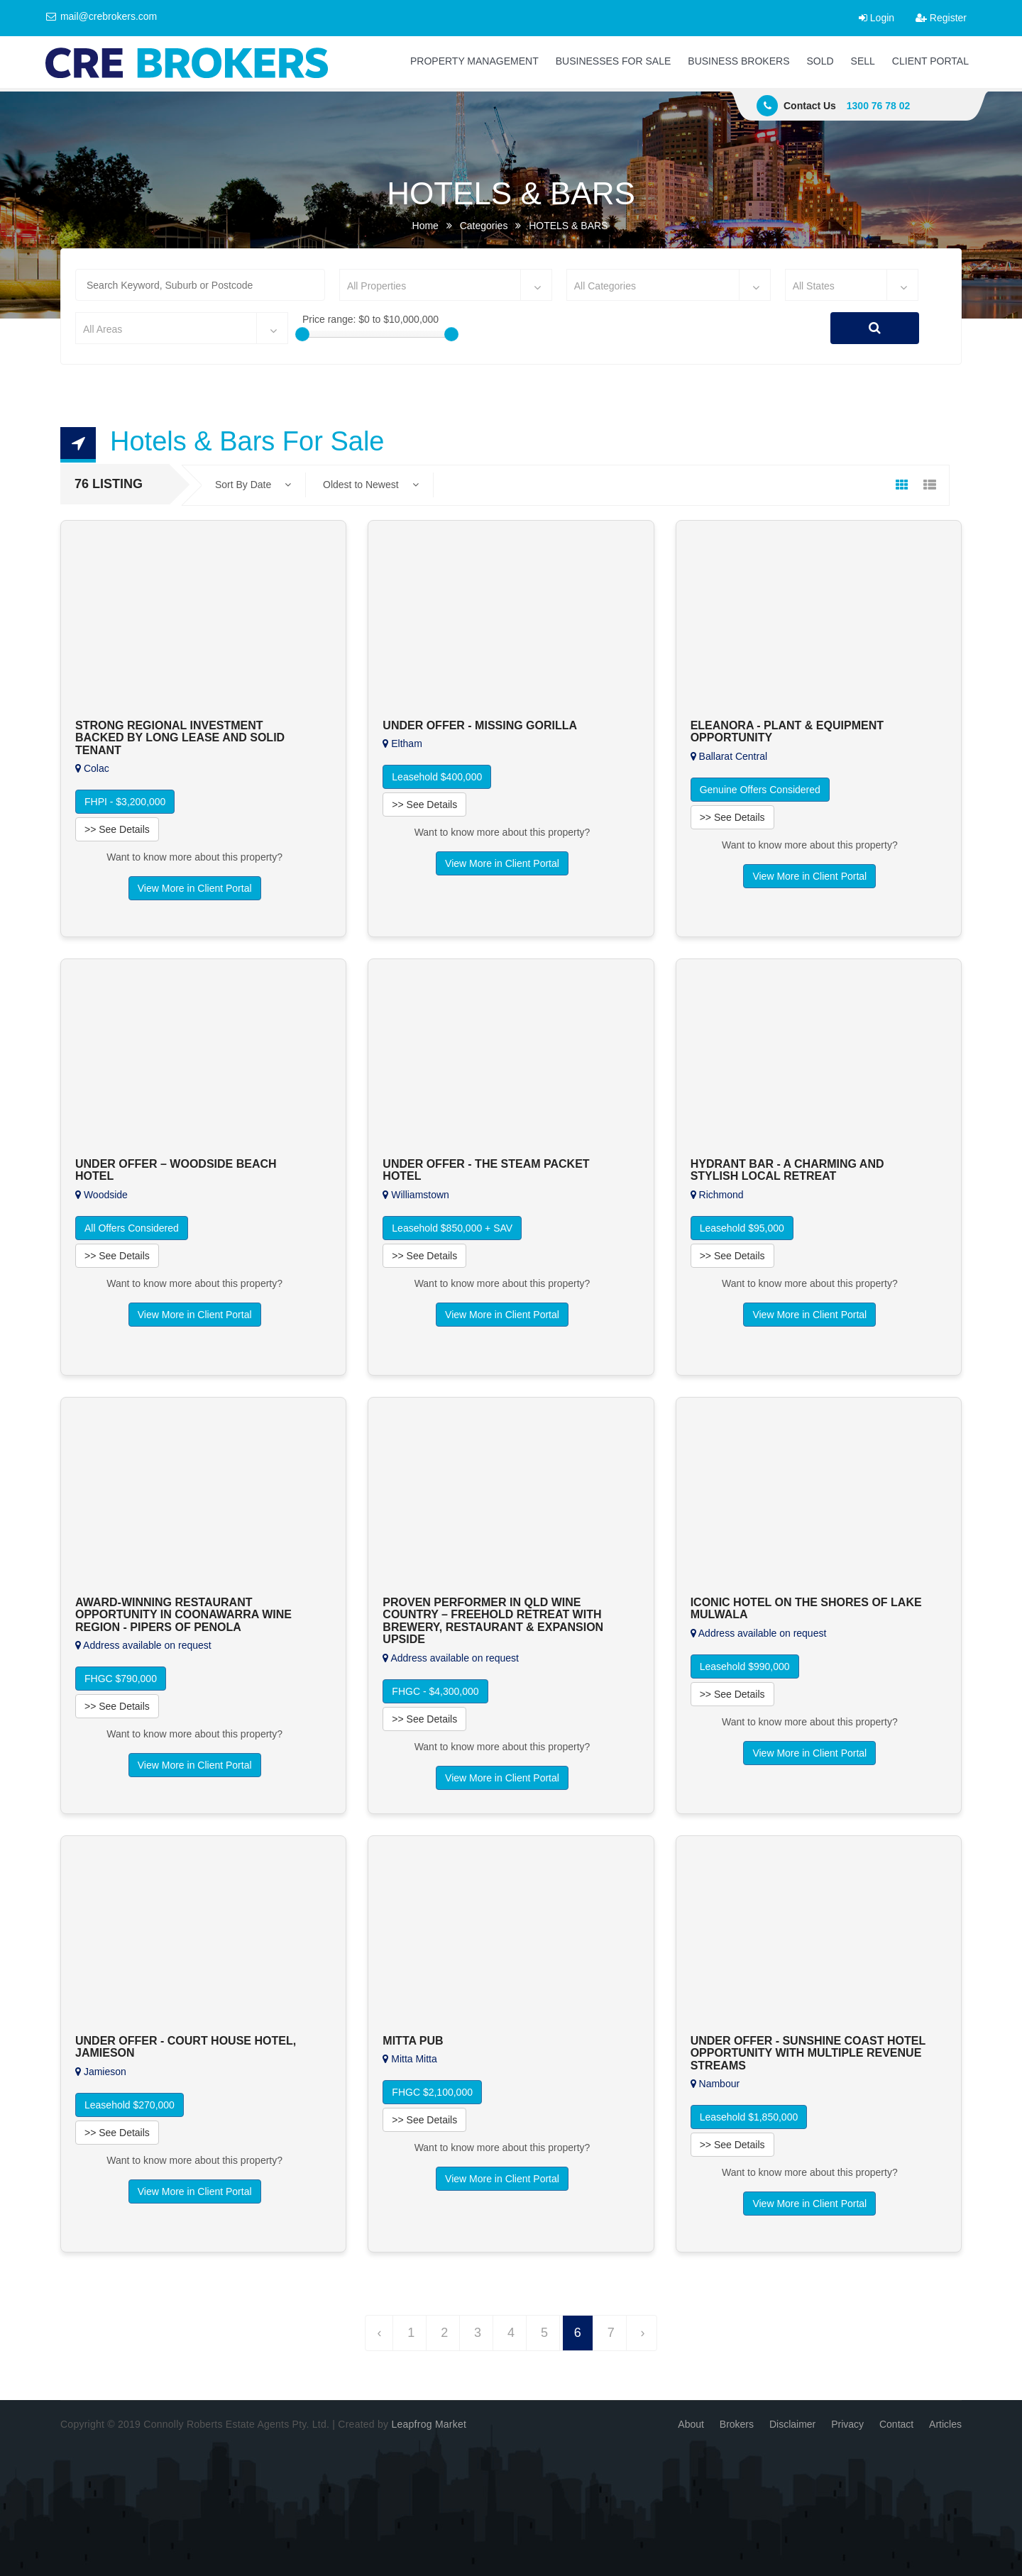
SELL (863, 61)
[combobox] (445, 285)
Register (941, 17)
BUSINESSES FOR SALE (613, 61)
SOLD (819, 61)
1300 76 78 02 (879, 105)
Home (425, 225)
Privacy (847, 2424)
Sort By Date (253, 484)
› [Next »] (643, 2333)
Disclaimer (792, 2424)
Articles (945, 2424)
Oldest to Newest (371, 484)
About (691, 2424)
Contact (896, 2424)
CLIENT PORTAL (930, 61)
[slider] (302, 334)
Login (876, 17)
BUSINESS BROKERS (738, 61)
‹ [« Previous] (379, 2333)
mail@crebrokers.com (101, 16)
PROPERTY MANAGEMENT (474, 61)
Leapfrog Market (428, 2424)
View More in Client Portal (195, 888)
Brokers (737, 2424)
